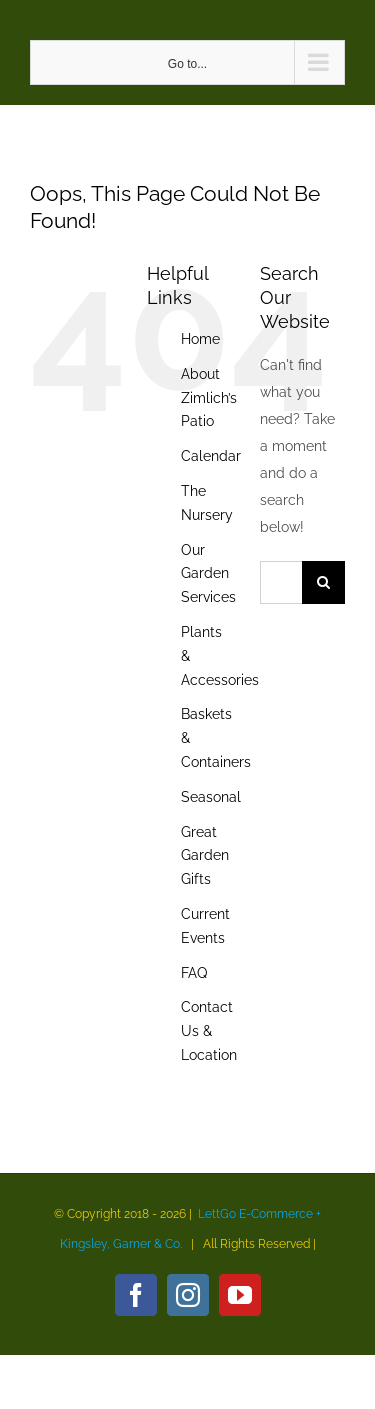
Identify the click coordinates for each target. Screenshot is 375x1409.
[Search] (323, 582)
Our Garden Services (208, 574)
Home (200, 339)
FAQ (194, 973)
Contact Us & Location (209, 1031)
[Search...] (281, 582)
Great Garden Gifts (205, 856)
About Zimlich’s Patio (209, 398)
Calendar (211, 456)
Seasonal (211, 797)
